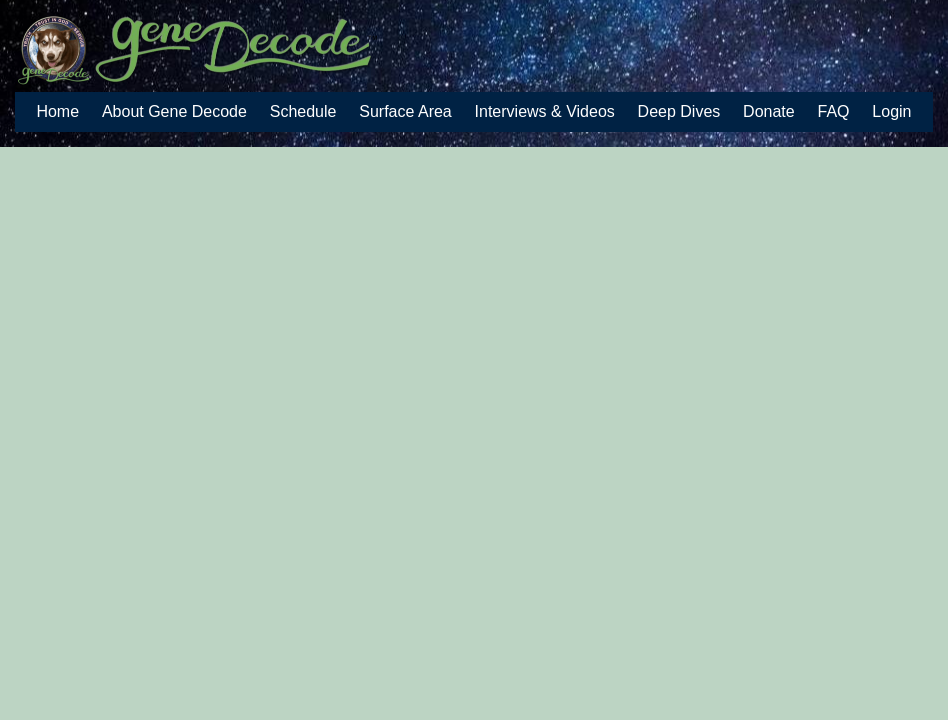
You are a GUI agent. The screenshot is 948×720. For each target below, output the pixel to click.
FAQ (834, 111)
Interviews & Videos (545, 111)
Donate (769, 111)
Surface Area (405, 111)
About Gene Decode (174, 111)
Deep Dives (679, 111)
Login (891, 111)
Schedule (303, 111)
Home (57, 111)
